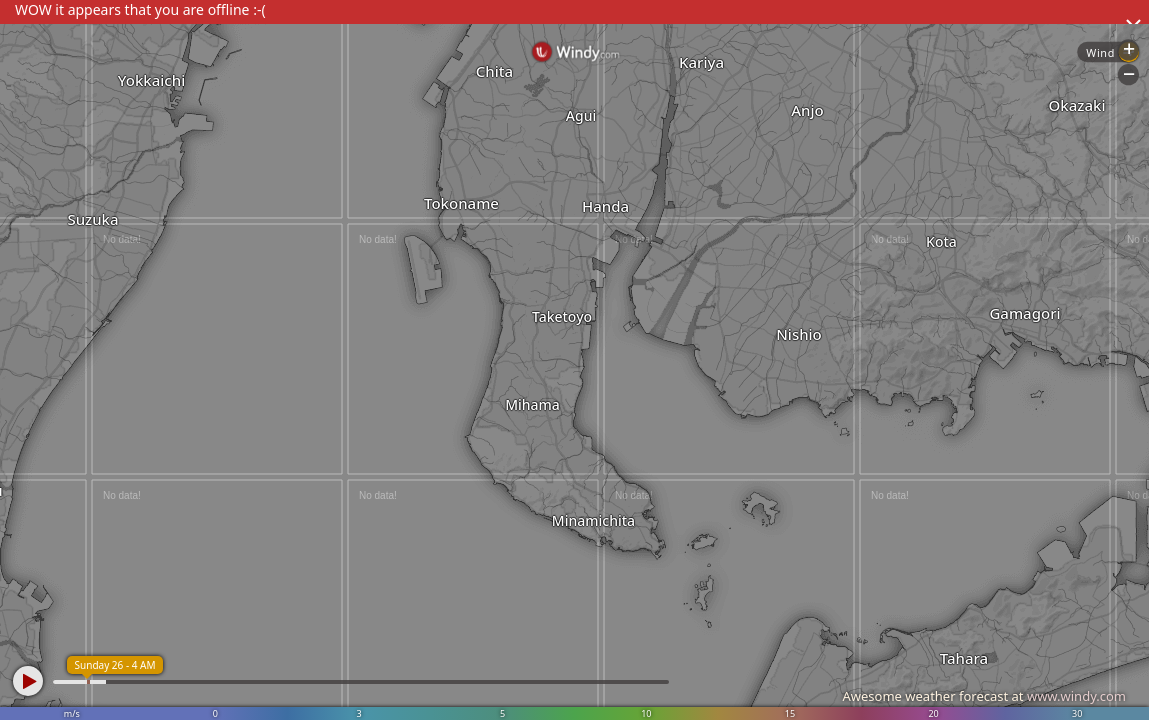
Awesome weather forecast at (984, 696)
